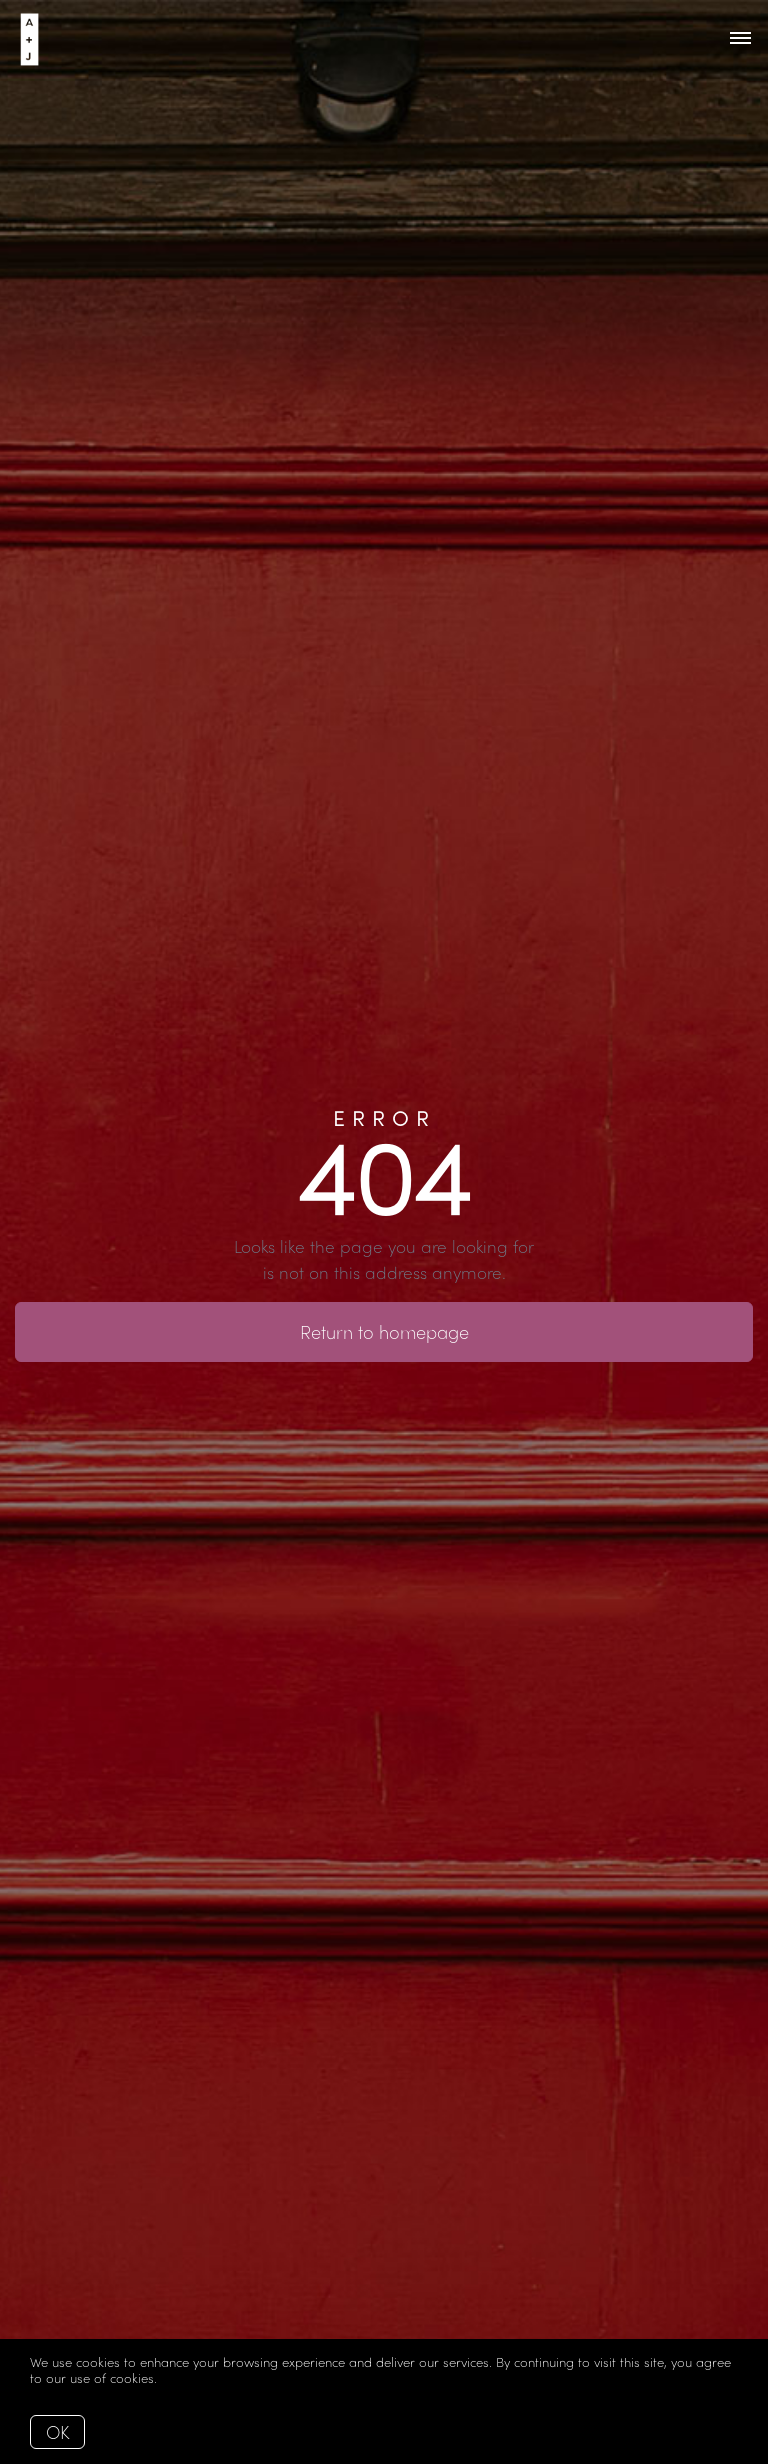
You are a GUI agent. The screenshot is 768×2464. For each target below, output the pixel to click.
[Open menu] (740, 39)
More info (190, 2377)
